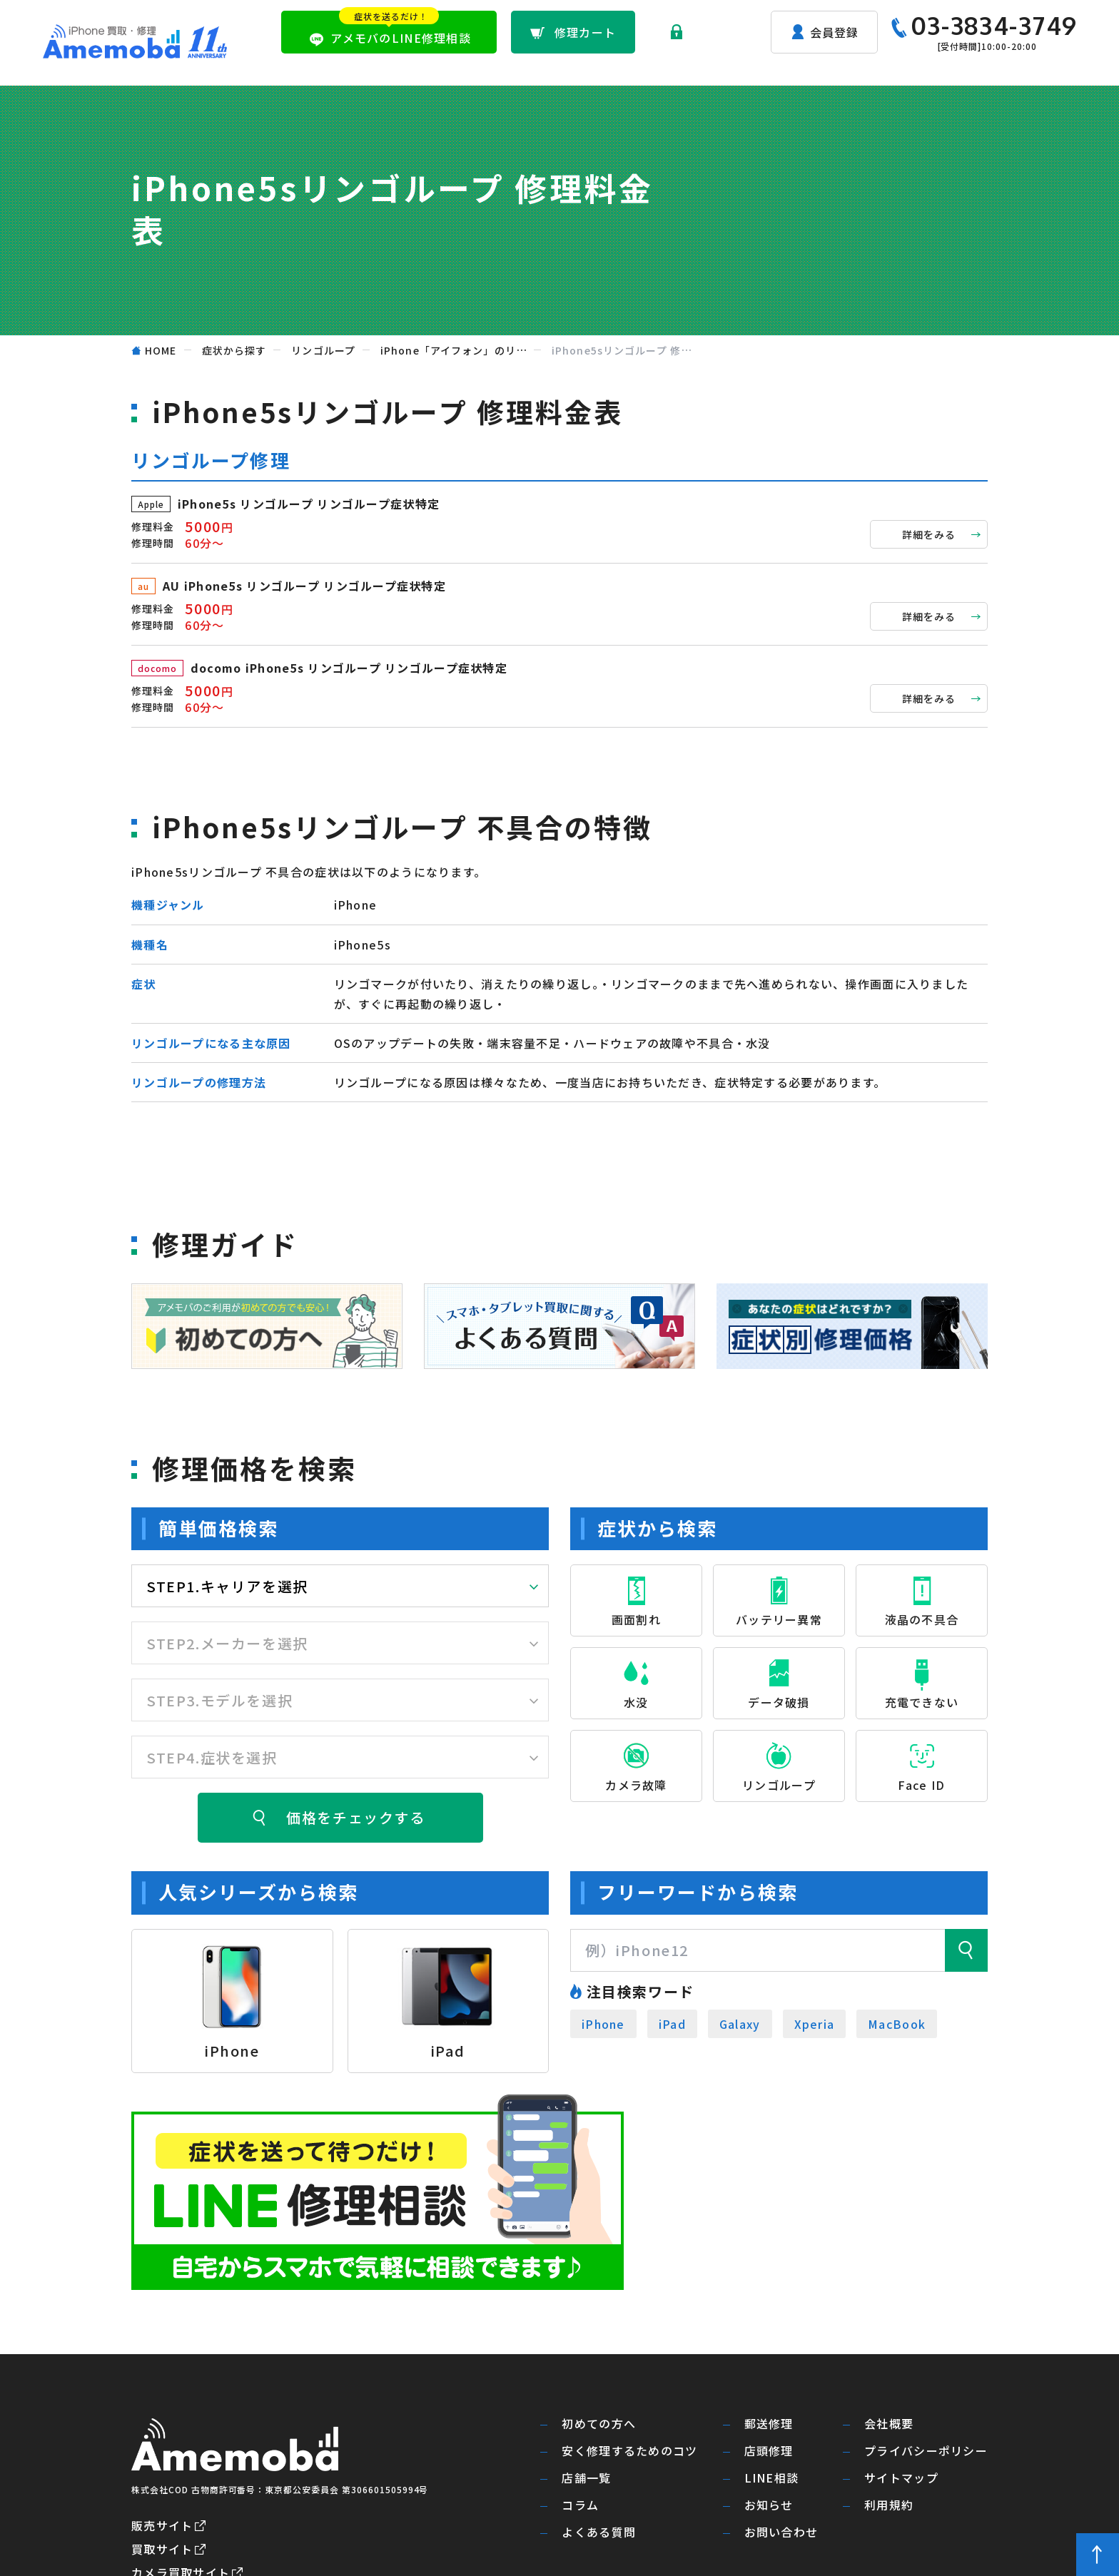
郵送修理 (627, 68)
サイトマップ (901, 2375)
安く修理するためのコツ (629, 2348)
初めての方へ (539, 68)
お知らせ (951, 68)
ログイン (713, 32)
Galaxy (740, 2023)
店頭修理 (701, 68)
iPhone (603, 2023)
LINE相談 (771, 2375)
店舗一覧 (776, 68)
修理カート (585, 32)
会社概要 (888, 2321)
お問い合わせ (1039, 68)
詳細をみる (929, 534)
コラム (580, 2403)
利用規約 (888, 2403)
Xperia (814, 2023)
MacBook (897, 2023)
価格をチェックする (355, 1817)
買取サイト (162, 2446)
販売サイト (162, 2422)
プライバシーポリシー (926, 2348)
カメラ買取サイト (180, 2469)
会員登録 (834, 32)
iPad (672, 2023)
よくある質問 (865, 68)
